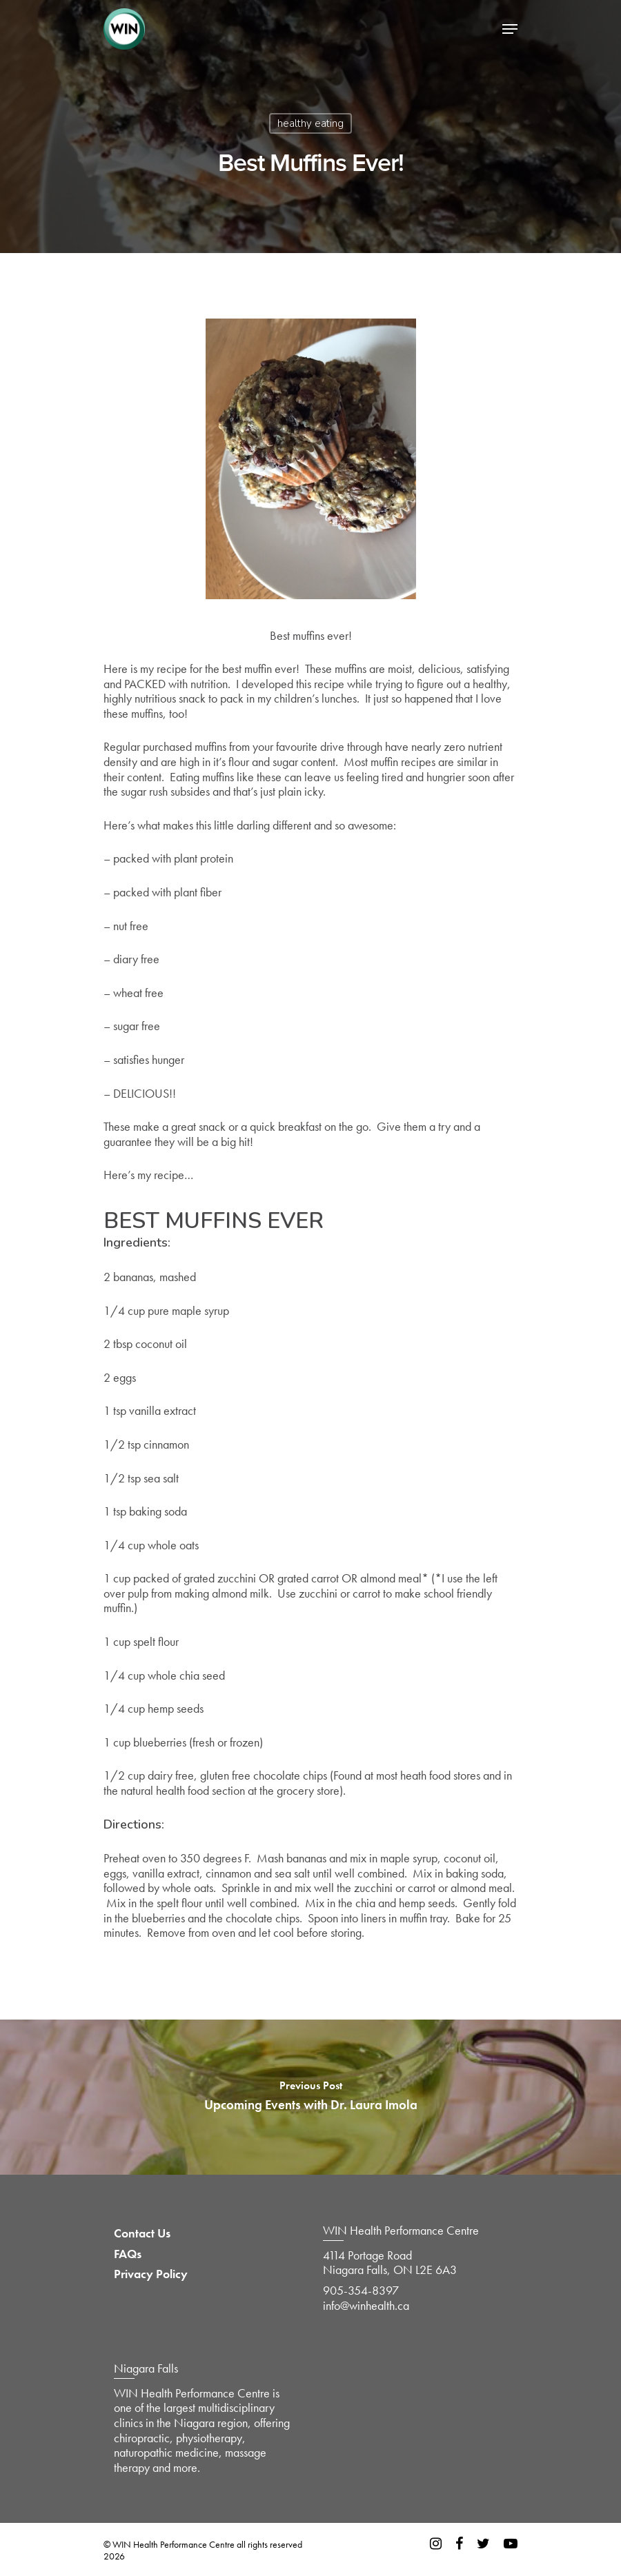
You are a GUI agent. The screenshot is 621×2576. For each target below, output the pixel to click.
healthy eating (310, 123)
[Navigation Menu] (510, 29)
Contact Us (142, 2233)
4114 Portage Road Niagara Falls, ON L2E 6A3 (390, 2262)
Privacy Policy (151, 2274)
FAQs (127, 2254)
